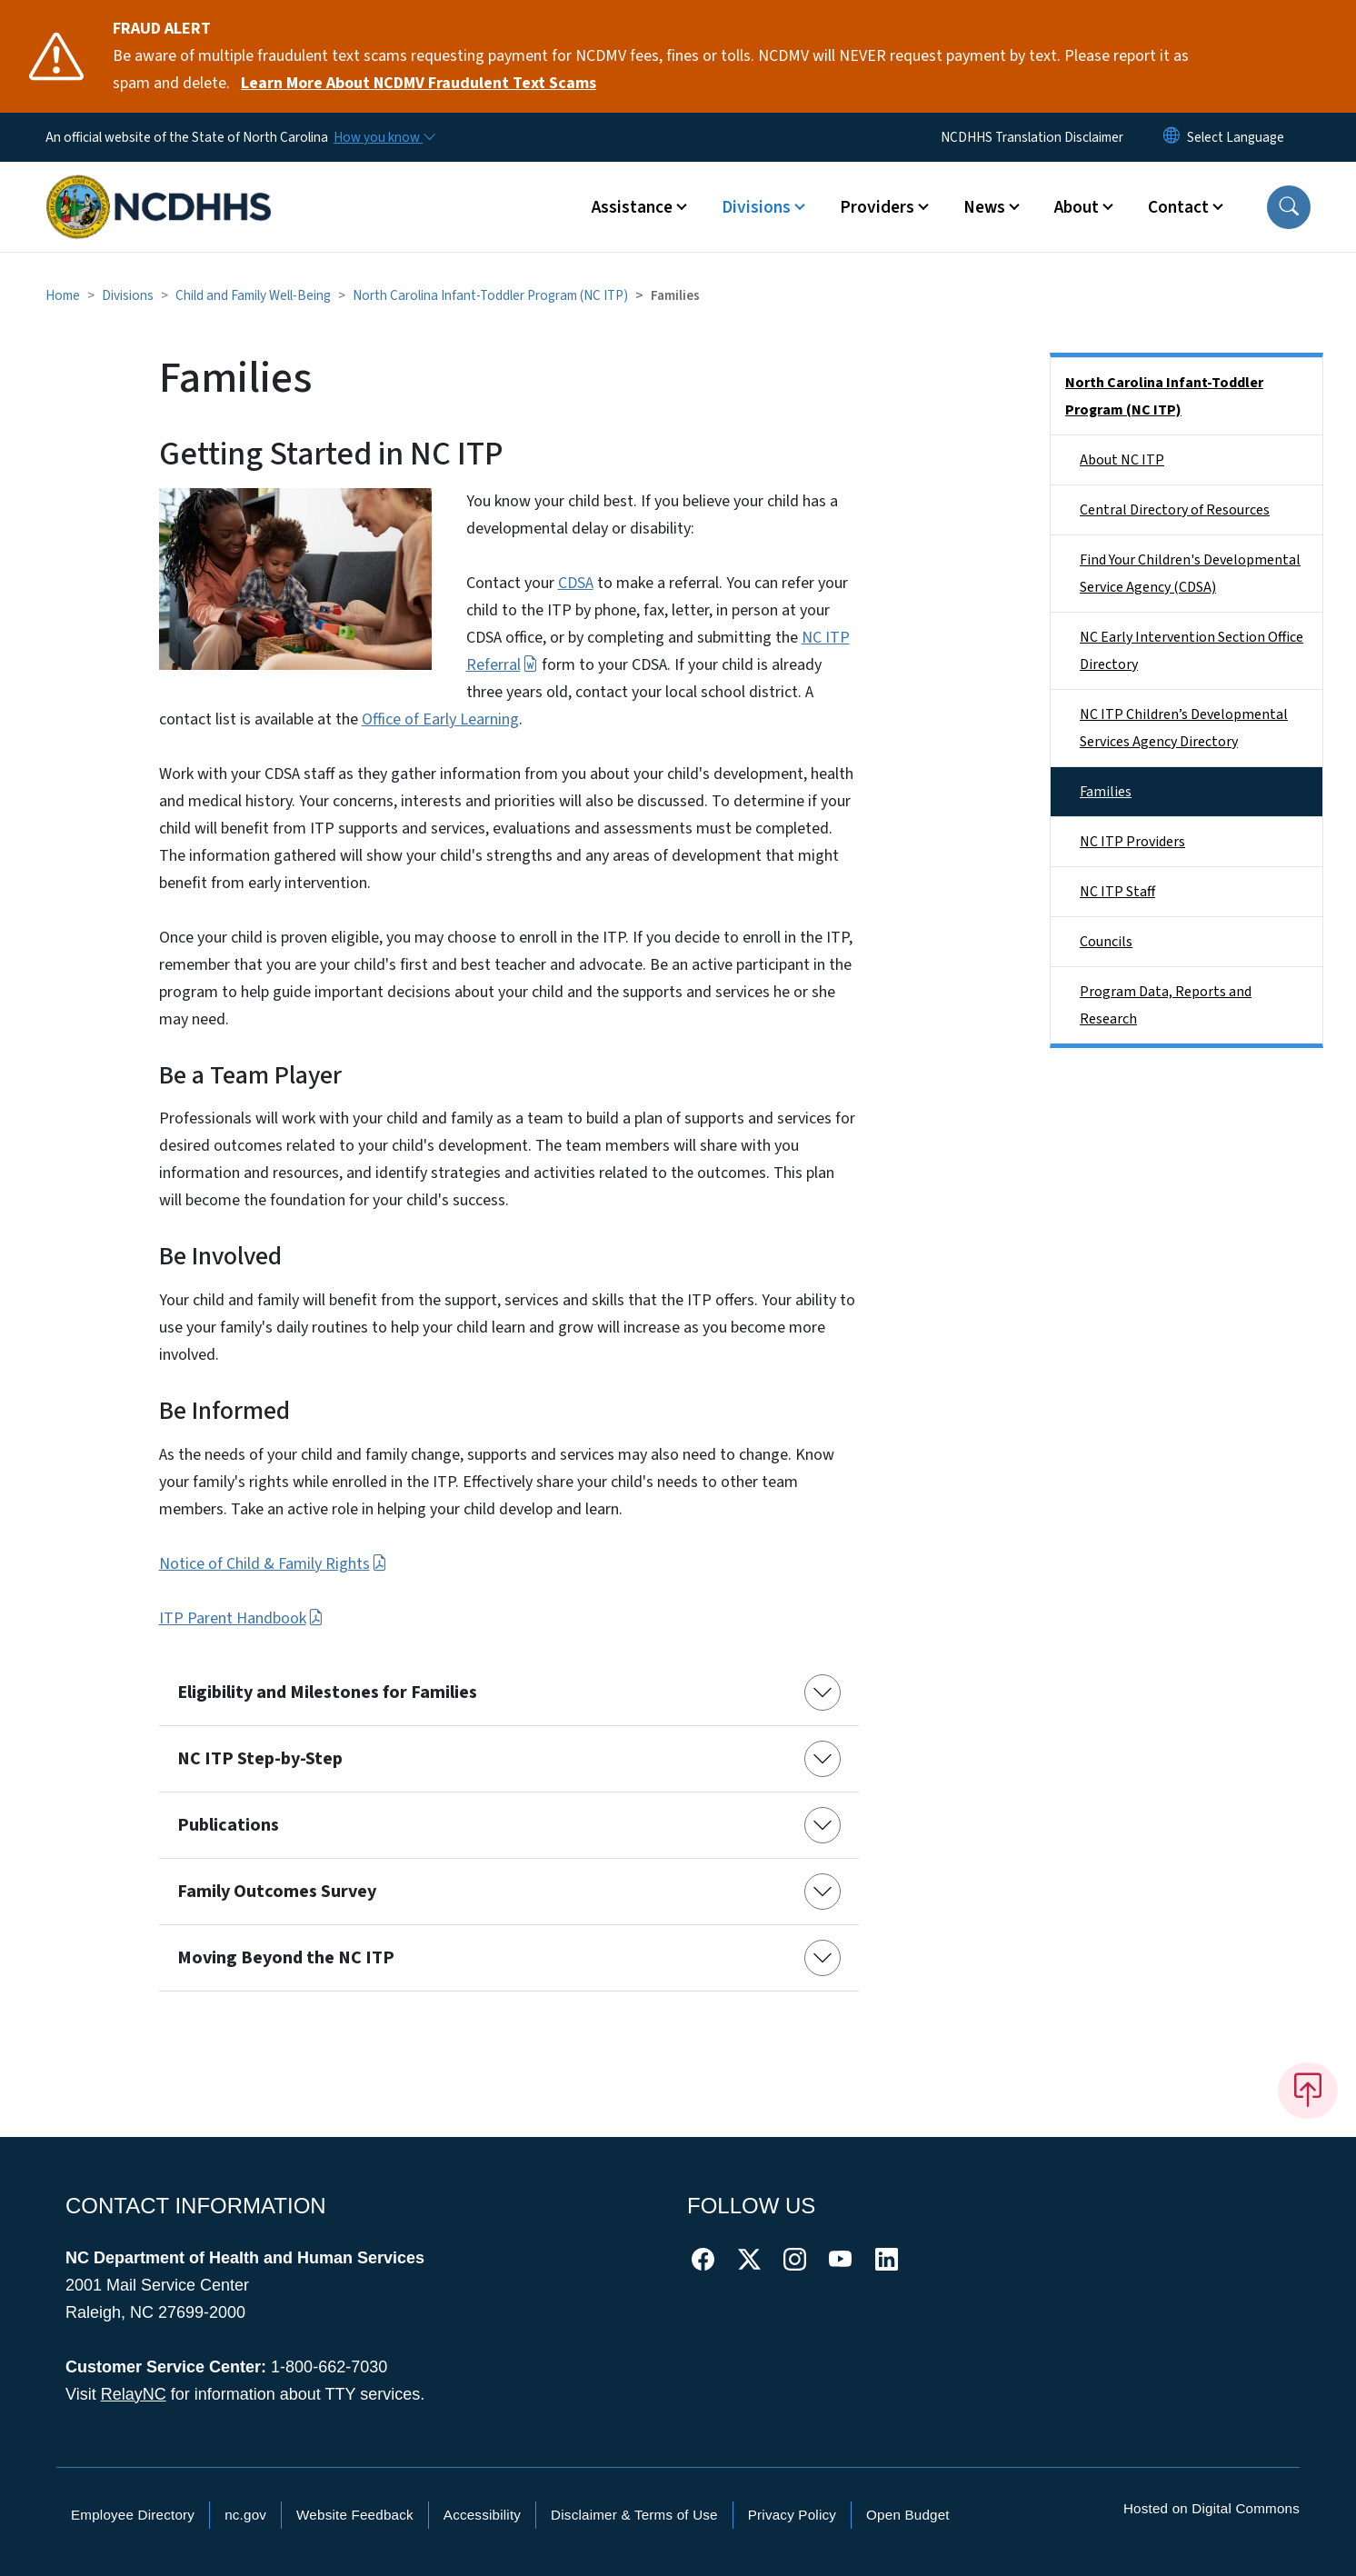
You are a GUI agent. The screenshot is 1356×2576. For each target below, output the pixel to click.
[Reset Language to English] (1171, 137)
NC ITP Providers (1132, 842)
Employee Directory (132, 2514)
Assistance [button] (632, 207)
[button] (1289, 207)
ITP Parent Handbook (241, 1618)
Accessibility (482, 2514)
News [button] (984, 207)
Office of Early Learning (440, 719)
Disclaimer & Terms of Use (634, 2514)
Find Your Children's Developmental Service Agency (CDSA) (1190, 573)
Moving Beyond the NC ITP (285, 1958)
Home (62, 295)
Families (1106, 792)
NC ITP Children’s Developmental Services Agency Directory (1184, 728)
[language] (1235, 137)
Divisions (128, 295)
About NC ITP (1122, 460)
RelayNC (133, 2394)
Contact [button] (1178, 207)
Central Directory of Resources (1175, 510)
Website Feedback (355, 2514)
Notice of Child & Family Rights (273, 1564)
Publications (228, 1825)
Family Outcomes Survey (276, 1891)
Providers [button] (877, 207)
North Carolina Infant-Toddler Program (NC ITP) (490, 295)
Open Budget (908, 2514)
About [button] (1076, 207)
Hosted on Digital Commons (1211, 2508)
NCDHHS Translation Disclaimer (1032, 137)
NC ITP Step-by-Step (260, 1759)
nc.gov (245, 2514)
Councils (1106, 942)
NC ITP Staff (1117, 892)
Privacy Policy (792, 2514)
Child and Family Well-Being (253, 295)
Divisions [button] (756, 207)
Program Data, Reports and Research (1165, 1005)
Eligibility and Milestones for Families (327, 1692)
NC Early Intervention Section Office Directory (1191, 650)
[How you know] (383, 137)
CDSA (575, 583)
